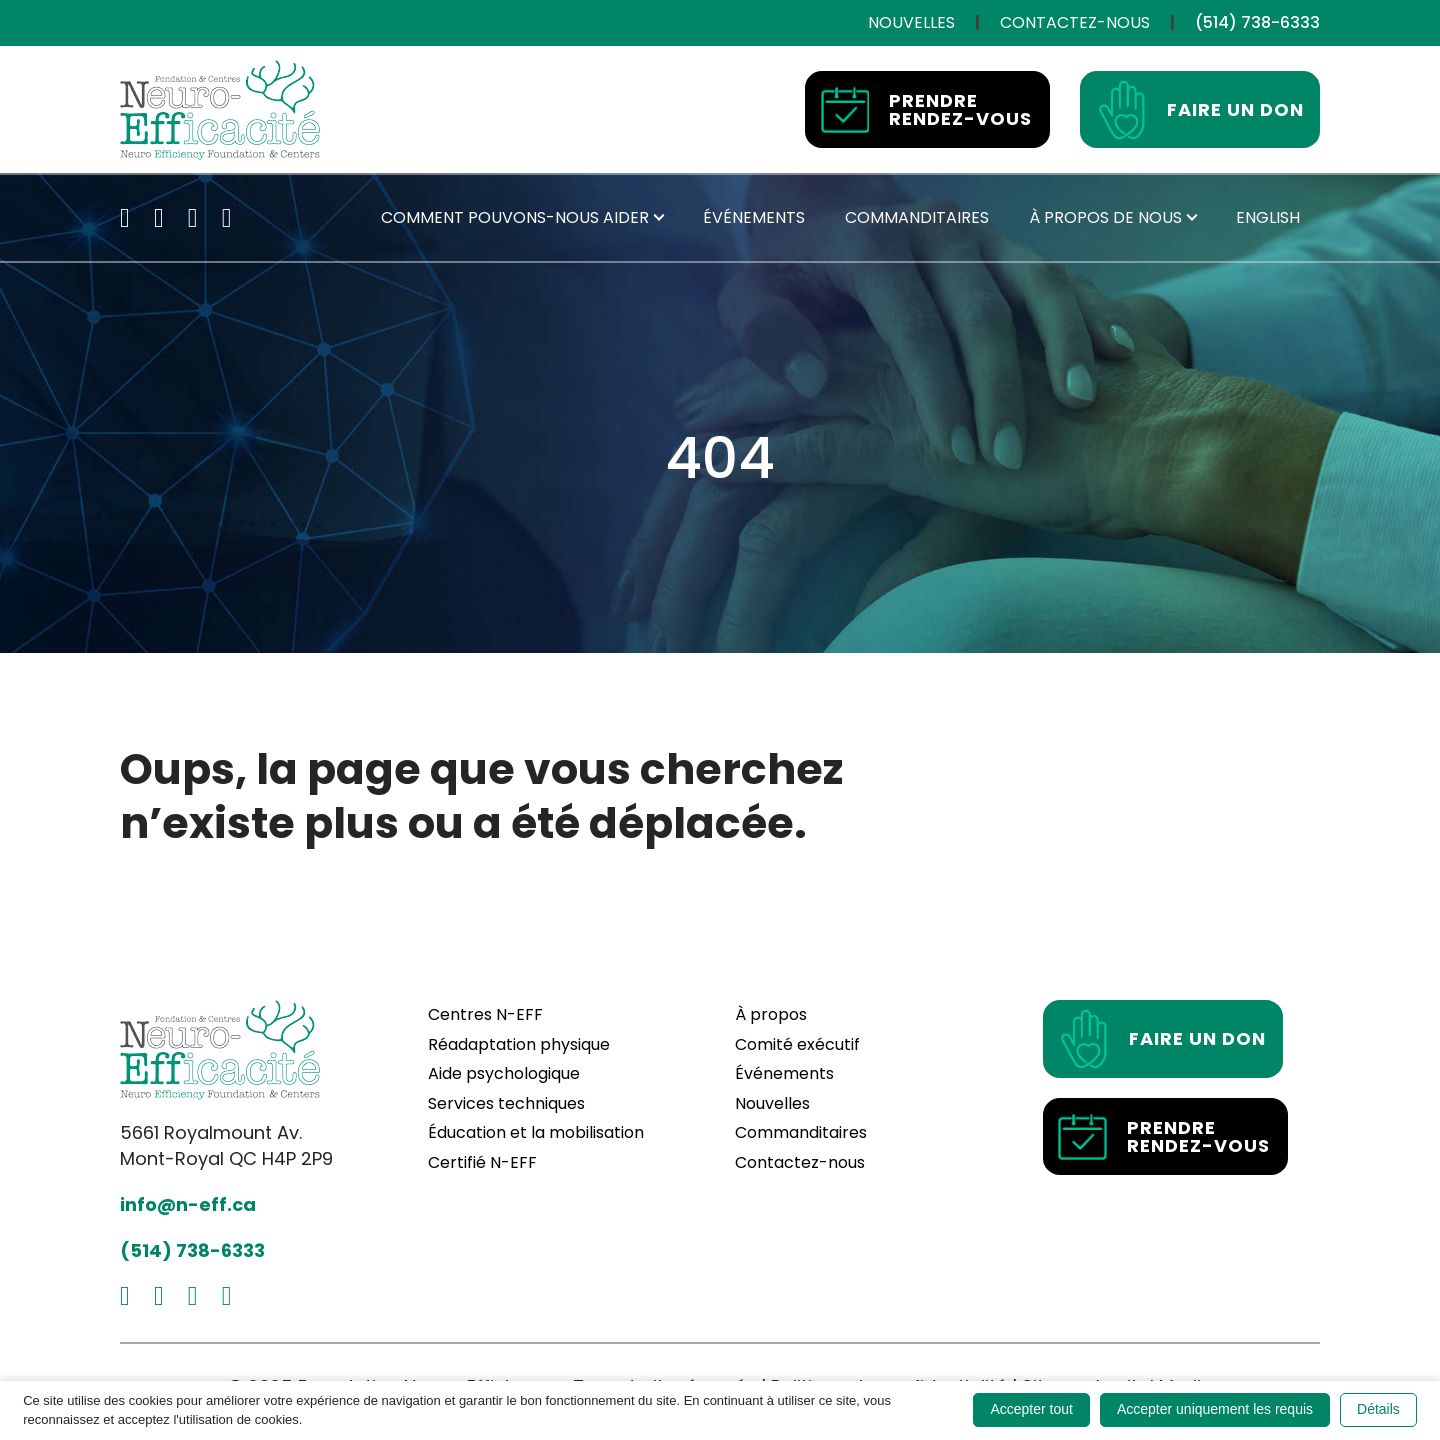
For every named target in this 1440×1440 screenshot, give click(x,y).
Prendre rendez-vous (927, 110)
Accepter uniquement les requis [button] (1215, 1409)
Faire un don (1200, 110)
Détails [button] (1378, 1409)
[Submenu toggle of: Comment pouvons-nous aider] (659, 218)
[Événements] (754, 218)
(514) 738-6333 (192, 1250)
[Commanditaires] (917, 218)
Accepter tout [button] (1031, 1409)
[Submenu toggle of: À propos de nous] (1192, 218)
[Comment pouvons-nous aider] (515, 218)
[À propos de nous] (1105, 218)
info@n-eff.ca (188, 1204)
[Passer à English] (1268, 218)
